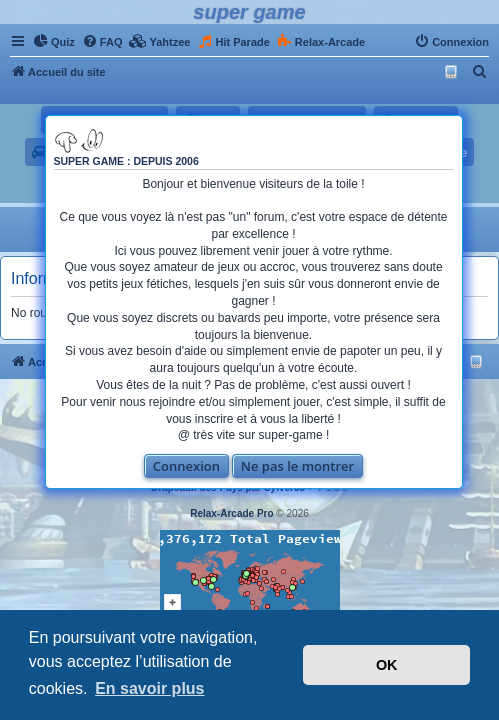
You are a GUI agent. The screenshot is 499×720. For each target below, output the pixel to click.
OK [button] (387, 665)
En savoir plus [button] (149, 688)
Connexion (178, 466)
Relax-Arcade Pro (231, 513)
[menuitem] (54, 42)
